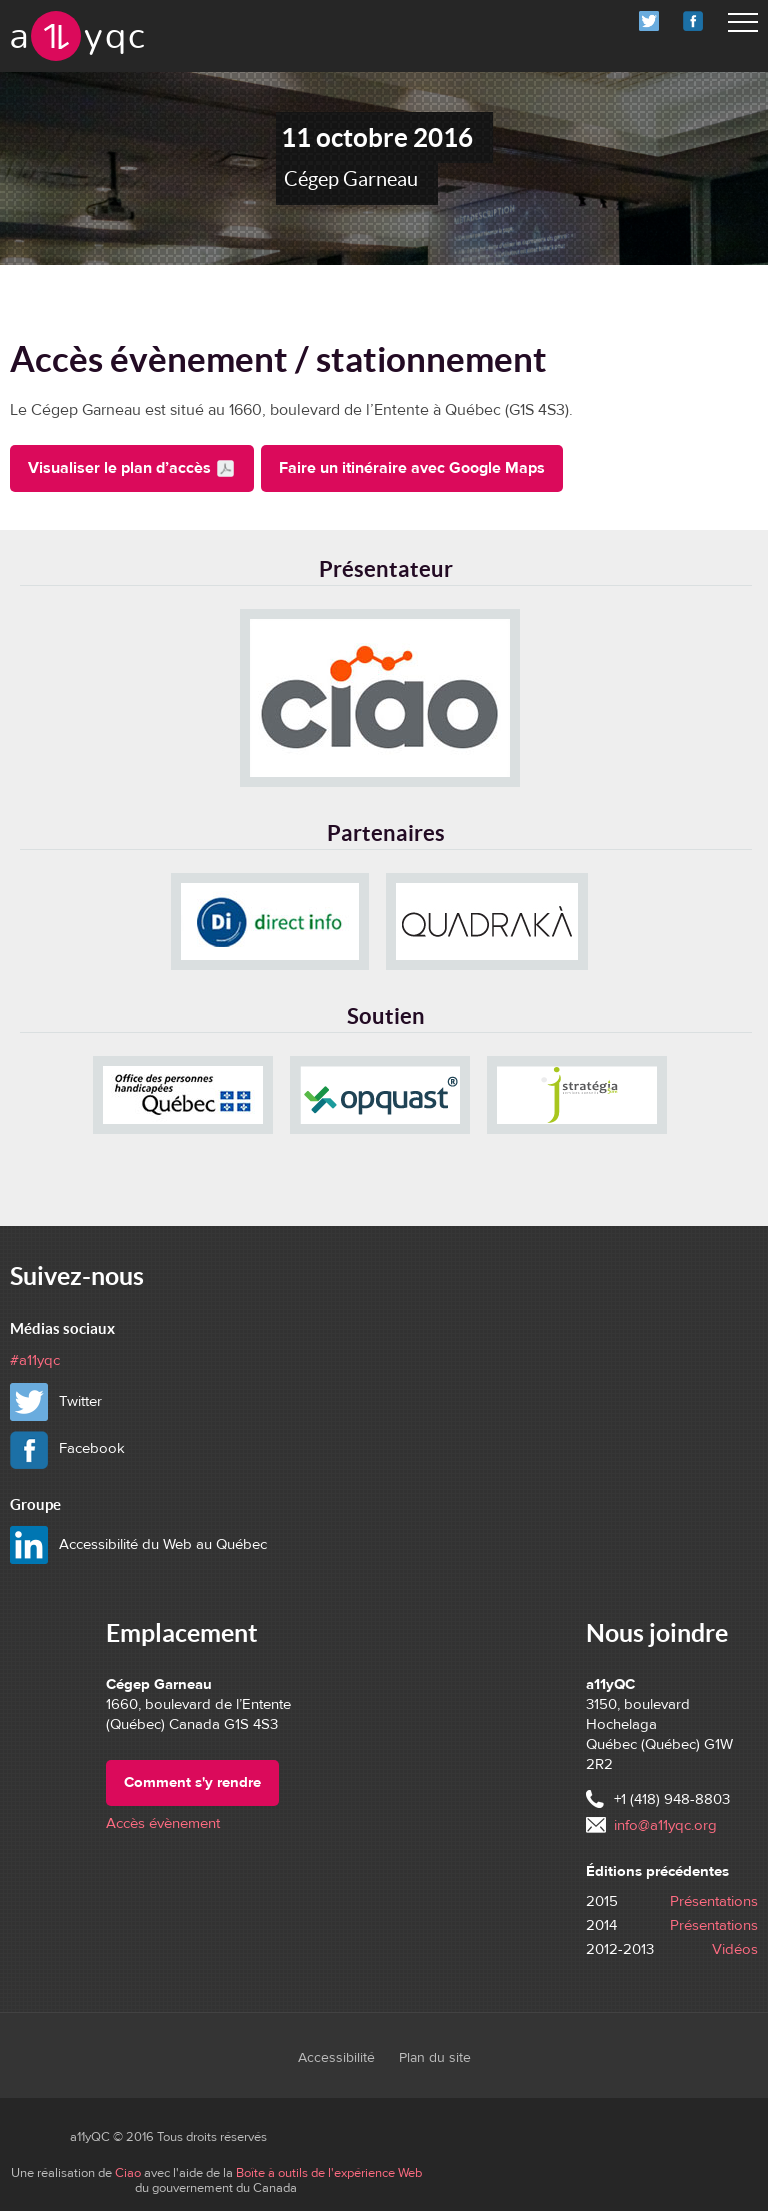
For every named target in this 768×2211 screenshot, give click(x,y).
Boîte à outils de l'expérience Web (329, 2173)
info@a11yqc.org (665, 1825)
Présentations (714, 1901)
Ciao (128, 2173)
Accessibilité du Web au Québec (190, 1544)
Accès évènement (163, 1823)
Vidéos (735, 1949)
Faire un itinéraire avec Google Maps (412, 468)
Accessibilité (336, 2058)
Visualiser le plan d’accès (131, 468)
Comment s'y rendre (192, 1782)
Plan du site (435, 2058)
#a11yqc (35, 1360)
